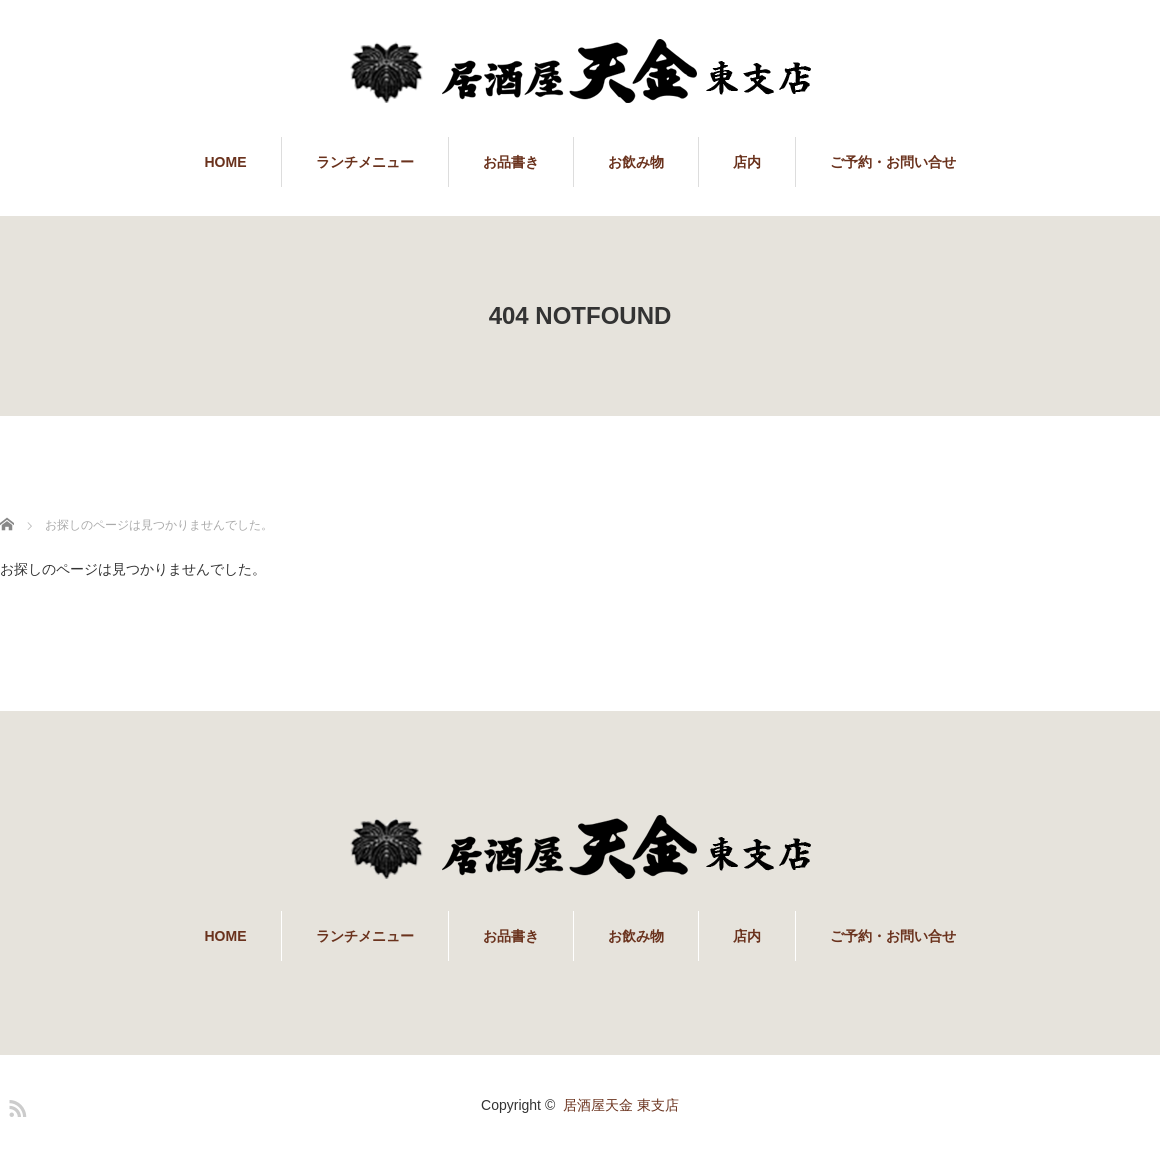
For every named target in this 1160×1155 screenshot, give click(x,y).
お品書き (511, 162)
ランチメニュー (365, 162)
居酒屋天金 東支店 (621, 1105)
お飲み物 (636, 162)
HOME (226, 162)
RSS (15, 1105)
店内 (747, 162)
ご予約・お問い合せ (893, 162)
